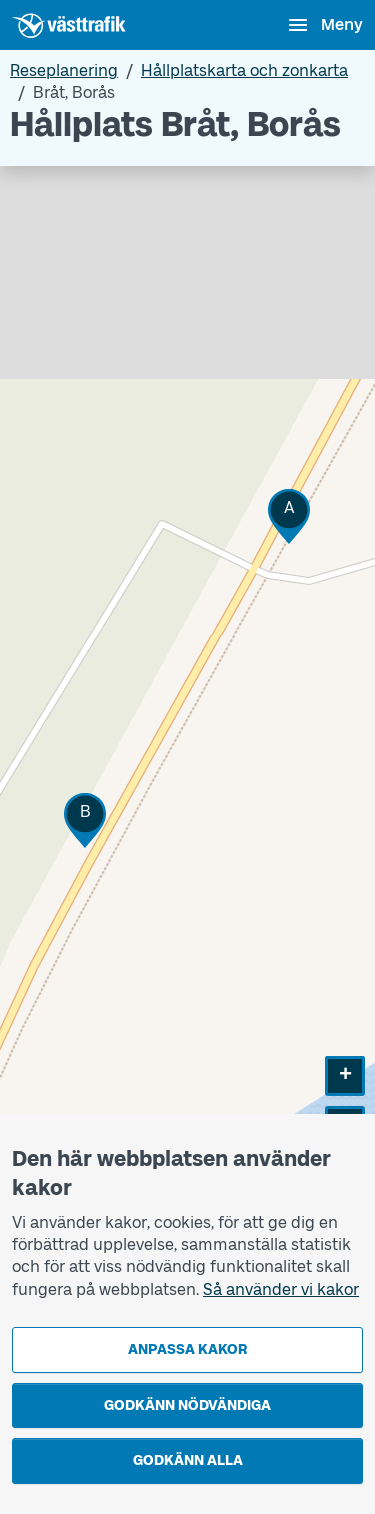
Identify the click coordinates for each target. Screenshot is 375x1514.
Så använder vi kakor (281, 1289)
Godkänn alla (188, 1460)
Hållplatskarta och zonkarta (244, 70)
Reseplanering (64, 70)
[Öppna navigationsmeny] (324, 25)
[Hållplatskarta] (187, 696)
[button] (289, 516)
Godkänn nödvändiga (187, 1405)
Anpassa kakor (187, 1349)
